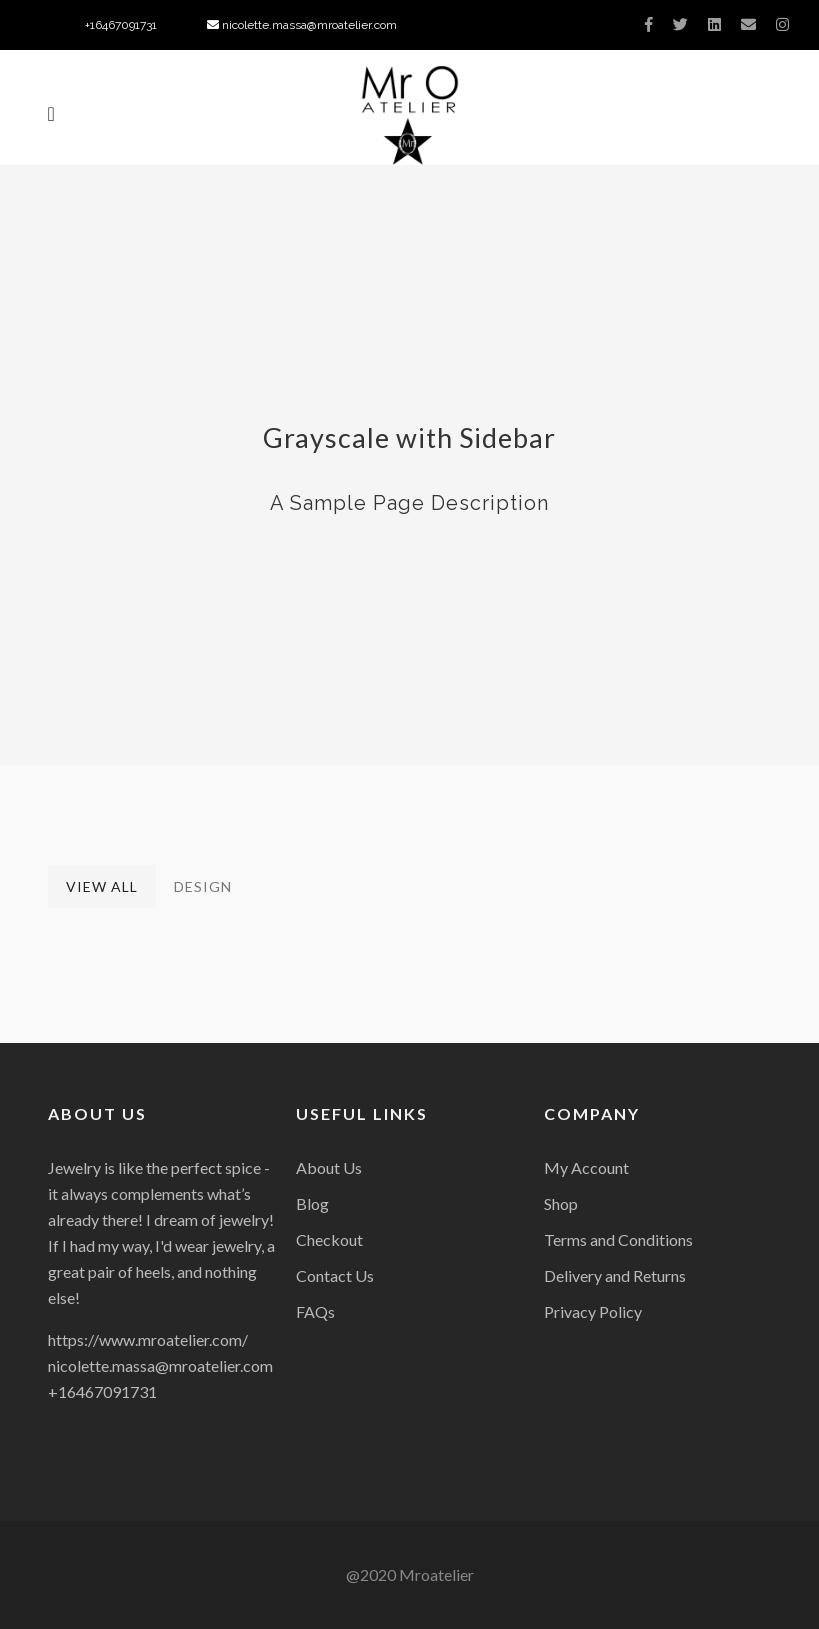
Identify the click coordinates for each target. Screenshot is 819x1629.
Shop (561, 1203)
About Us (329, 1167)
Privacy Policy (593, 1311)
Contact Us (335, 1275)
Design (203, 886)
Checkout (329, 1239)
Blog (312, 1203)
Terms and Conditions (618, 1239)
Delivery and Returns (615, 1275)
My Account (586, 1167)
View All (102, 886)
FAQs (315, 1311)
